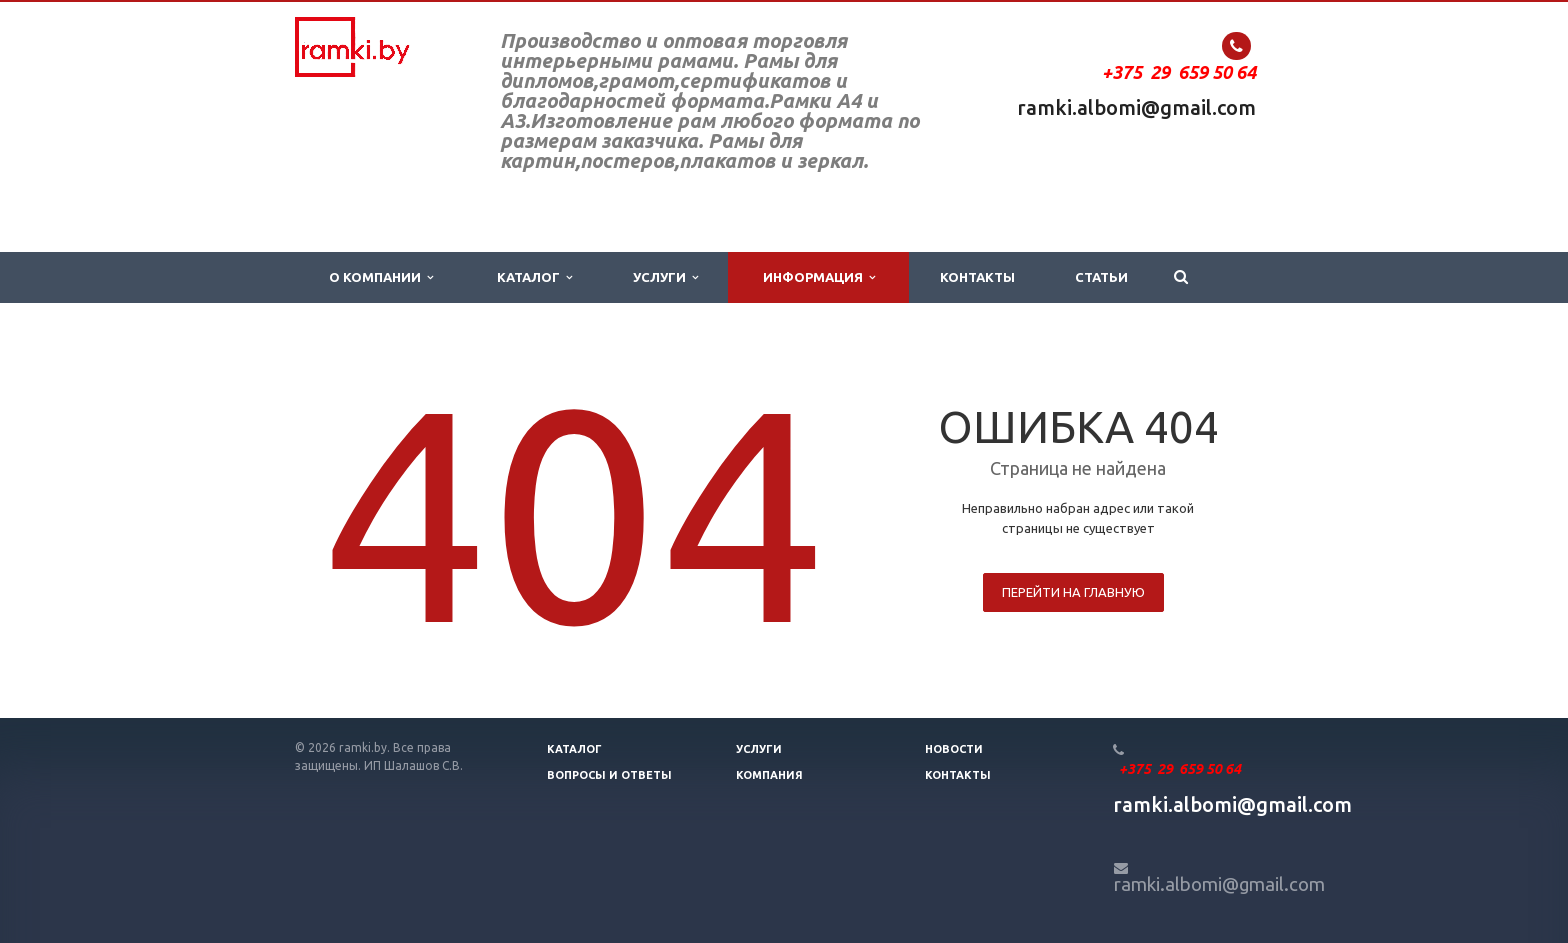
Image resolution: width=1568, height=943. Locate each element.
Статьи (1101, 277)
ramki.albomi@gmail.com (1136, 107)
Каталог (534, 277)
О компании (381, 277)
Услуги (665, 277)
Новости (954, 749)
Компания (769, 775)
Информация (819, 277)
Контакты (977, 277)
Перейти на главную (1073, 592)
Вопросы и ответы (609, 775)
